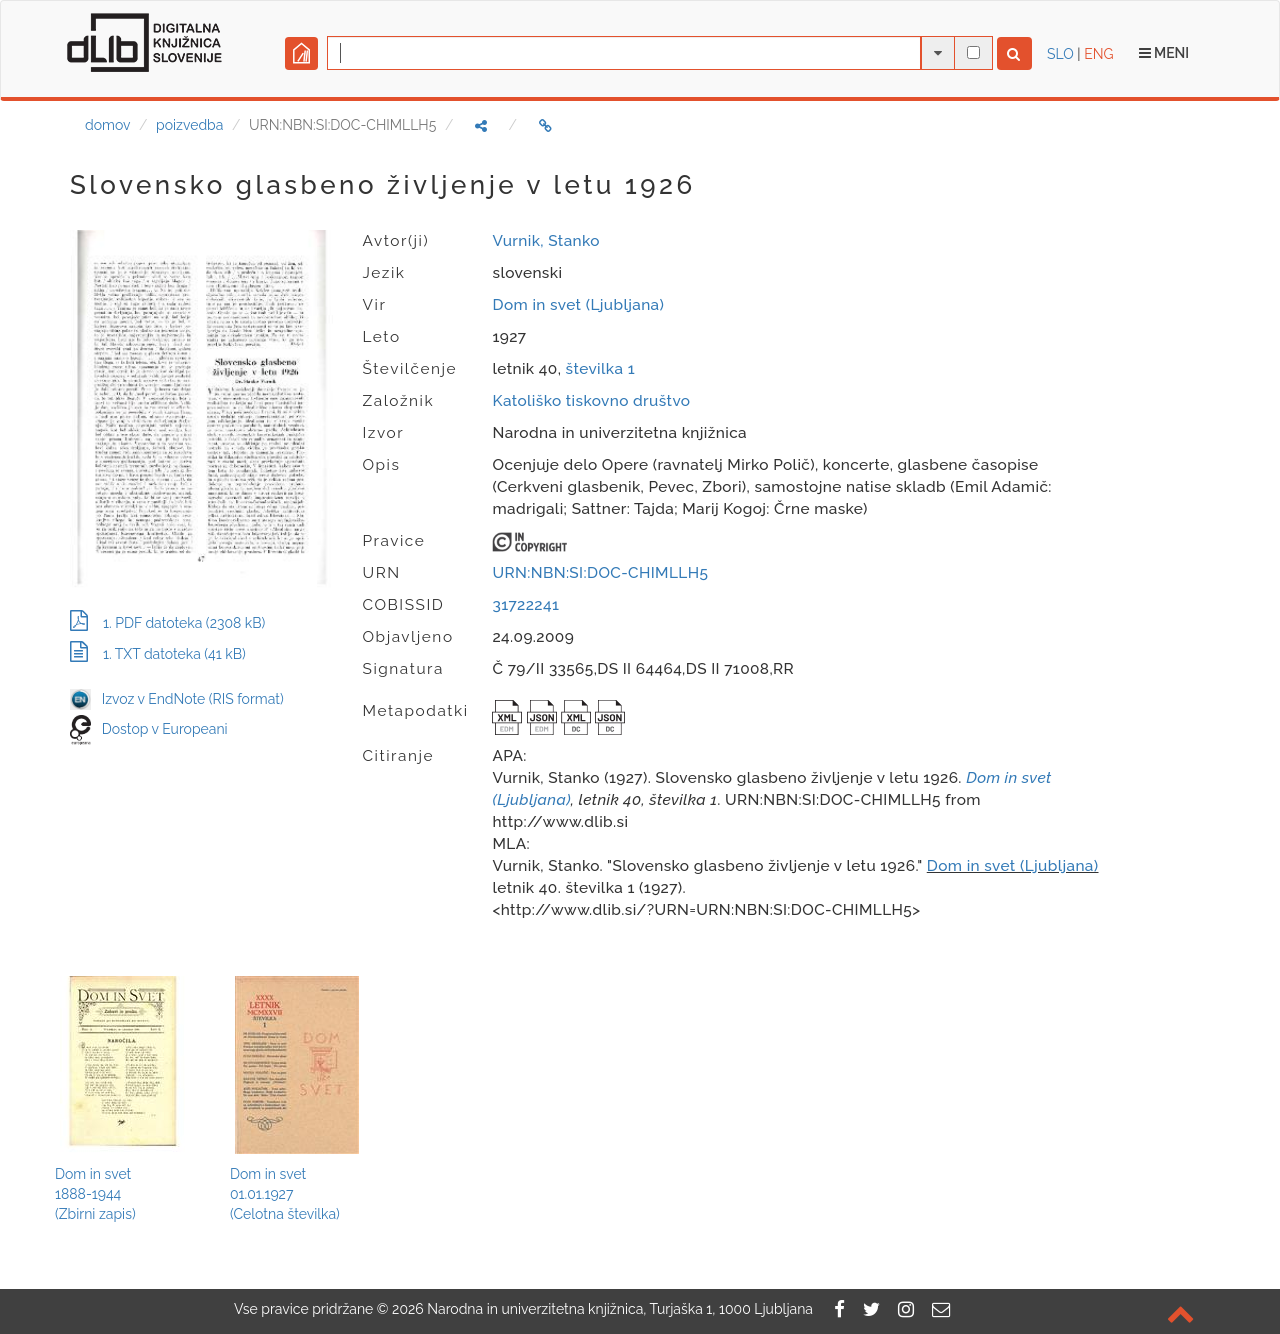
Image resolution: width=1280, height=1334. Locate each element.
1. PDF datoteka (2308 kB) (167, 623)
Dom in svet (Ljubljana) (578, 305)
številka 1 (600, 369)
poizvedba (189, 125)
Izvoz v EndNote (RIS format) (177, 699)
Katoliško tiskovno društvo (591, 401)
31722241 (525, 605)
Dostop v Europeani (165, 729)
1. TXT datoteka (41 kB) (158, 654)
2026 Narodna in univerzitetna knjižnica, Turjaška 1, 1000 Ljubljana (602, 1309)
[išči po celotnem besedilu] (973, 52)
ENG (1098, 54)
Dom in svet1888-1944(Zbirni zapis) (95, 1194)
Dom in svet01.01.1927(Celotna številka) (285, 1194)
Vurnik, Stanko (545, 241)
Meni (1164, 53)
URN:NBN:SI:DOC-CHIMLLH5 (600, 573)
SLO (1060, 54)
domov (107, 125)
